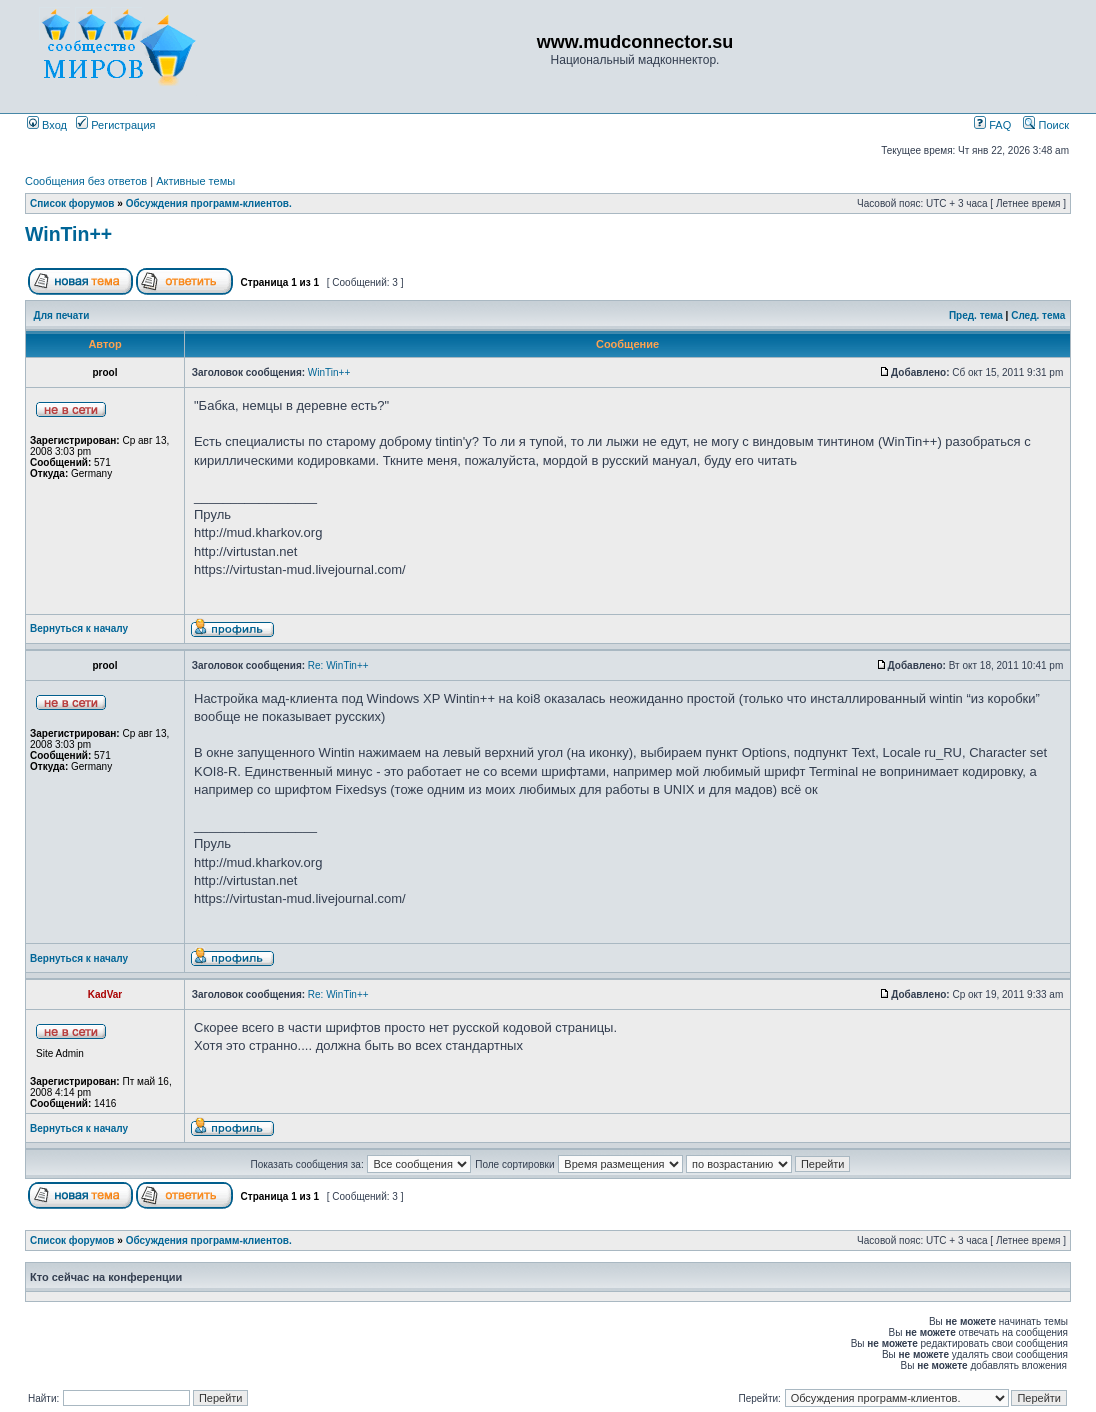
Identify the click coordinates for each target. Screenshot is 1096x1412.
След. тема (1038, 315)
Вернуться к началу (79, 628)
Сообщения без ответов (86, 181)
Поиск (1046, 125)
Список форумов (72, 203)
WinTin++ (68, 234)
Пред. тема (976, 315)
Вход (47, 125)
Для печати (62, 315)
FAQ (992, 125)
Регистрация (115, 125)
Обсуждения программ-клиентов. (209, 203)
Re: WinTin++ (338, 665)
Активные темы (195, 181)
